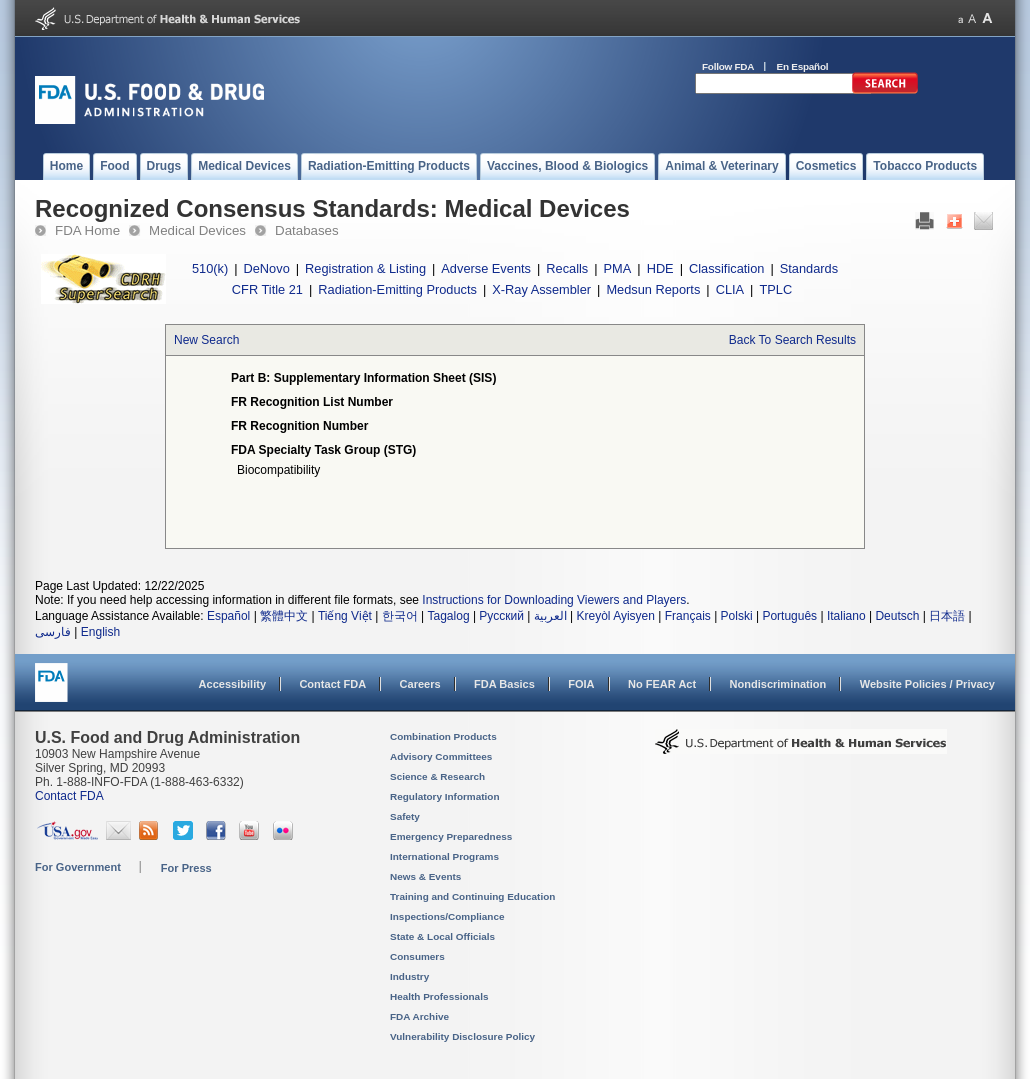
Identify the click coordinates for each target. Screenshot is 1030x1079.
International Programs (444, 856)
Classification (726, 268)
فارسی (53, 632)
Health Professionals (439, 996)
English (100, 632)
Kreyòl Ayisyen (615, 616)
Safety (405, 816)
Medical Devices (197, 230)
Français (688, 616)
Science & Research (437, 776)
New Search (206, 340)
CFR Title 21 (267, 289)
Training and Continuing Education (472, 896)
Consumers (417, 956)
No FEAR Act (662, 684)
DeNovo (267, 268)
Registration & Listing (365, 268)
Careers (420, 684)
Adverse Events (486, 268)
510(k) (210, 268)
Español (228, 616)
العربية (550, 616)
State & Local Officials (442, 936)
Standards (809, 268)
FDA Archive (419, 1016)
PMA (618, 268)
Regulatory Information (445, 796)
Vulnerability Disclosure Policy (462, 1036)
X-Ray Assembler (541, 289)
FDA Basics (504, 684)
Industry (409, 976)
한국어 (400, 616)
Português (789, 616)
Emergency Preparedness (451, 836)
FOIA (581, 684)
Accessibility (232, 684)
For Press (186, 868)
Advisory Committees (441, 756)
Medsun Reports (653, 289)
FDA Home (87, 230)
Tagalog (449, 616)
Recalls (567, 268)
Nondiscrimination (778, 684)
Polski (737, 616)
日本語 (947, 616)
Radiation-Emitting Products (397, 289)
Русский (501, 616)
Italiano (846, 616)
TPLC (775, 289)
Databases (307, 230)
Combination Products (443, 736)
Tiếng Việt (345, 616)
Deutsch (897, 616)
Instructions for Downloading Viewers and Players (554, 600)
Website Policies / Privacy (927, 684)
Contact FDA (332, 684)
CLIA (730, 289)
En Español (803, 66)
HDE (660, 268)
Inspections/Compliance (447, 916)
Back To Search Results (792, 340)
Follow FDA (728, 66)
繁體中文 (284, 616)
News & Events (425, 876)
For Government (78, 867)
